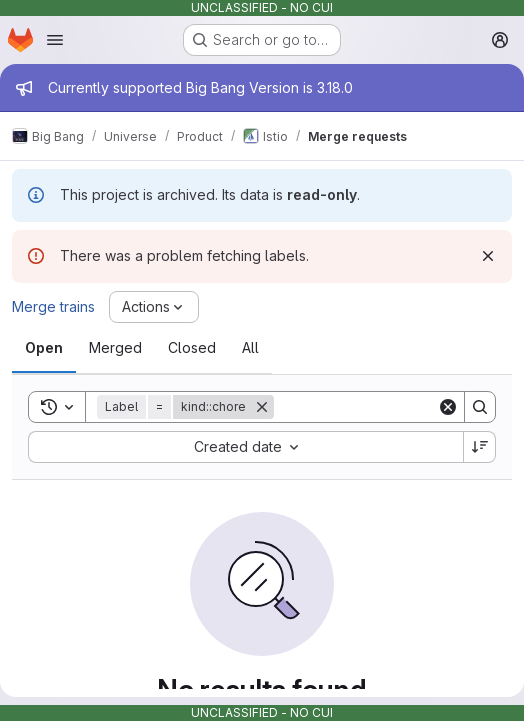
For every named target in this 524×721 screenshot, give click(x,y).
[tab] (44, 348)
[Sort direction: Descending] (480, 447)
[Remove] (262, 407)
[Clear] (448, 407)
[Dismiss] (488, 256)
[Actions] (154, 307)
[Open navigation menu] (55, 40)
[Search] (398, 407)
